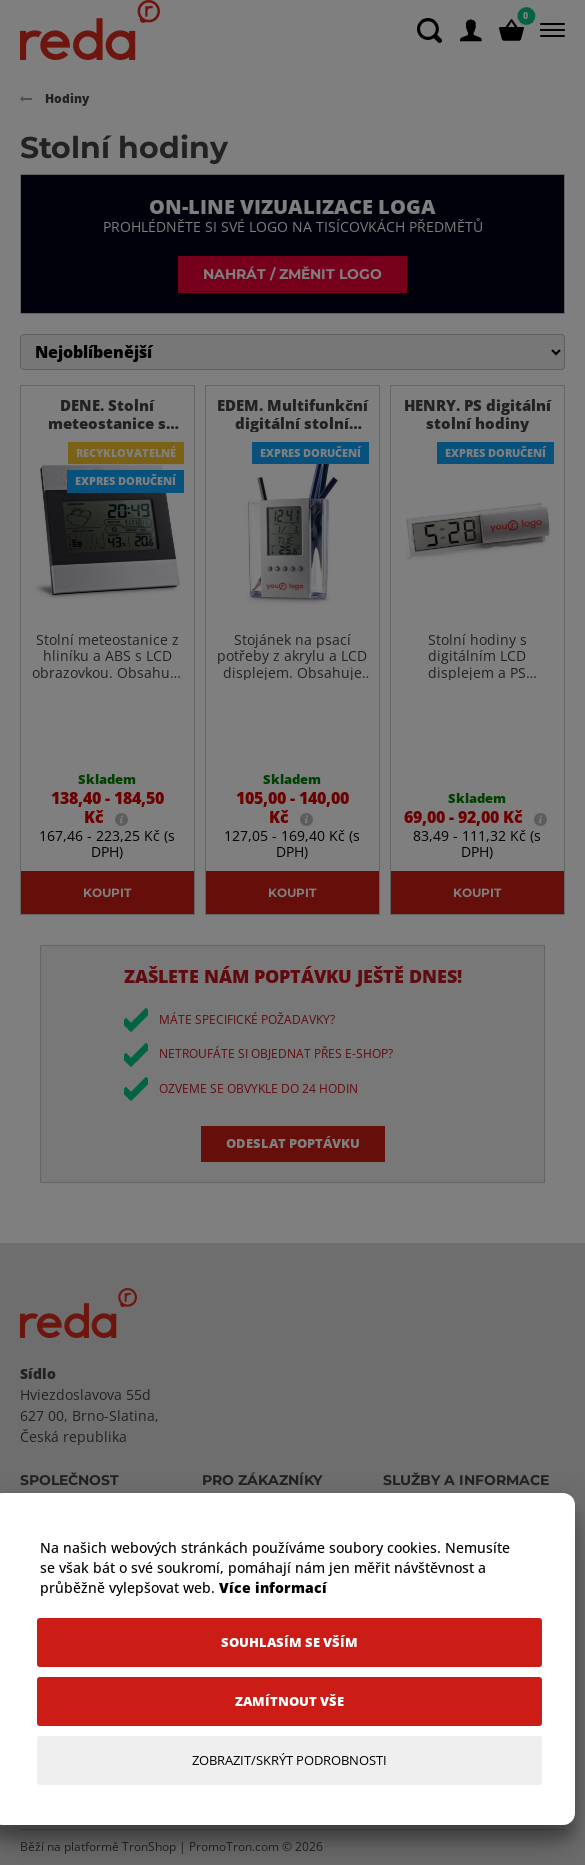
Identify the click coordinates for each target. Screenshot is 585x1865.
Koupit (107, 892)
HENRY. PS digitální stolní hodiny (477, 414)
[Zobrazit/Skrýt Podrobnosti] (289, 1760)
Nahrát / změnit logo (292, 273)
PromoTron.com (234, 1846)
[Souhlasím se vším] (289, 1642)
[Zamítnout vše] (289, 1701)
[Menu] (548, 30)
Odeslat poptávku (293, 1143)
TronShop (149, 1846)
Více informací (273, 1587)
